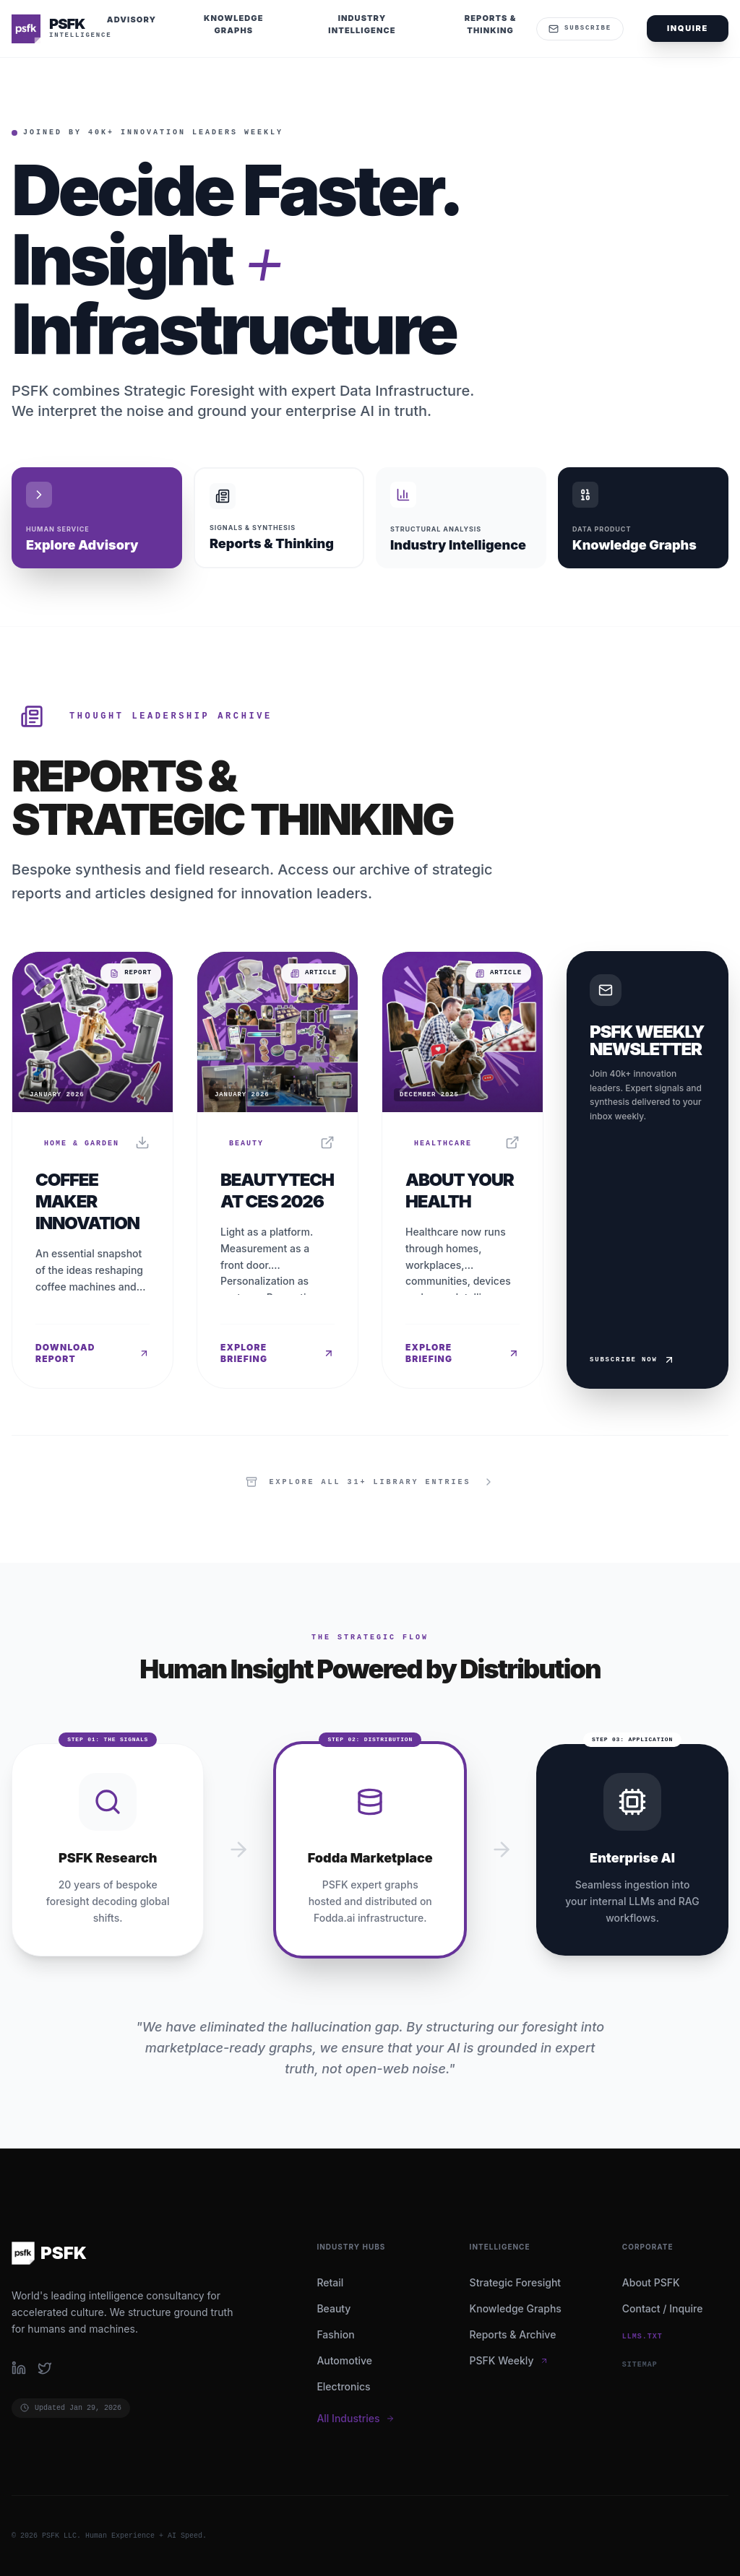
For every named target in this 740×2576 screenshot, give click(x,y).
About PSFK (651, 2282)
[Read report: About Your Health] (462, 1170)
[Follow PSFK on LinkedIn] (19, 2368)
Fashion (335, 2334)
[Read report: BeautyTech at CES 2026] (277, 1170)
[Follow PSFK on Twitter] (45, 2368)
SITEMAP (640, 2365)
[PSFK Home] (58, 28)
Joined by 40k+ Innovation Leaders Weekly (153, 132)
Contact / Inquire (662, 2308)
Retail (330, 2282)
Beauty (333, 2308)
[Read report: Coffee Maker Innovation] (92, 1170)
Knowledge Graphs (516, 2308)
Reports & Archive (513, 2334)
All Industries (355, 2418)
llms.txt (642, 2337)
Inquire (687, 28)
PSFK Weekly (509, 2360)
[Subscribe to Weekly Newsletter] (647, 1170)
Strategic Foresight (515, 2282)
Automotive (344, 2360)
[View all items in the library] (370, 1481)
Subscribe (579, 29)
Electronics (343, 2386)
